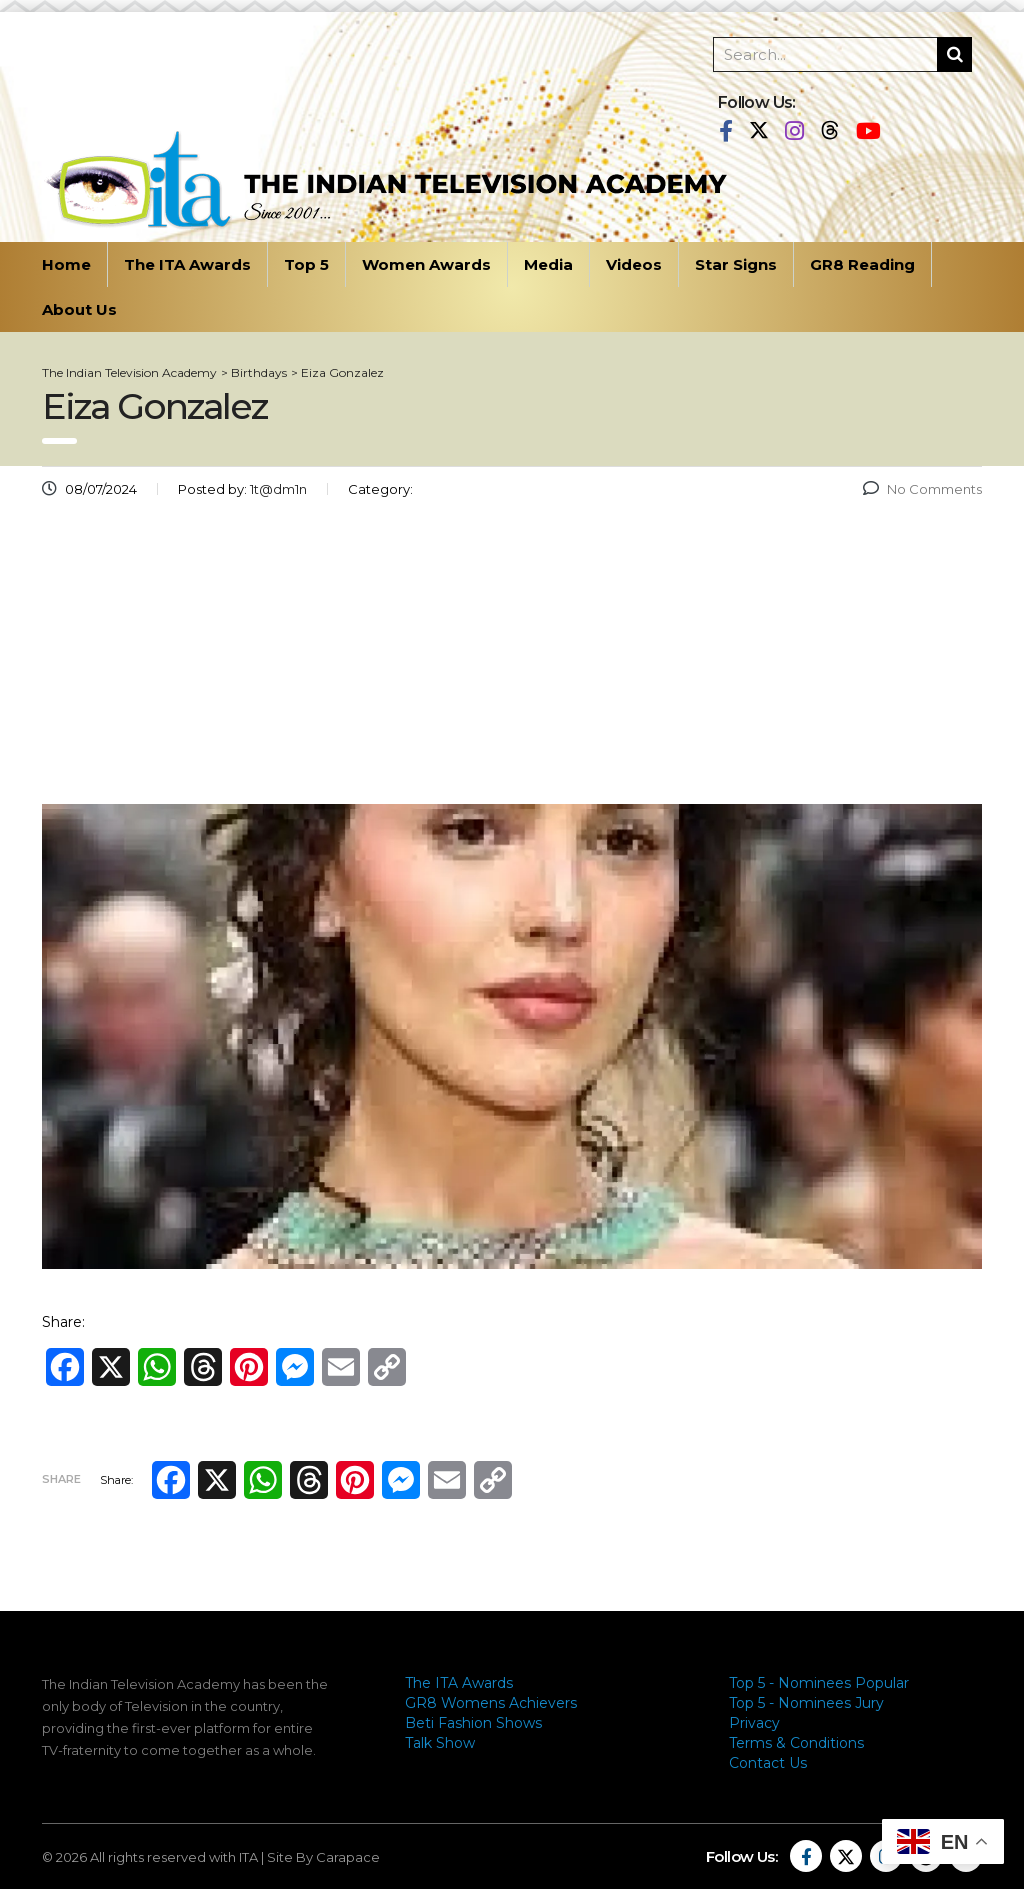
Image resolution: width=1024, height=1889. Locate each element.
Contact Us (768, 1763)
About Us (79, 309)
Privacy (754, 1723)
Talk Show (440, 1743)
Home (66, 264)
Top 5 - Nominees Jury (806, 1703)
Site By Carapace (323, 1857)
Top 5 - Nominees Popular (819, 1683)
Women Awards (426, 264)
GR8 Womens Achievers (491, 1703)
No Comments (922, 489)
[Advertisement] (512, 659)
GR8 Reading (862, 264)
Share (61, 1479)
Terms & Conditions (796, 1743)
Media (548, 264)
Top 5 (306, 264)
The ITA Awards (187, 264)
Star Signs (736, 264)
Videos (634, 264)
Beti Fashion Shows (473, 1723)
